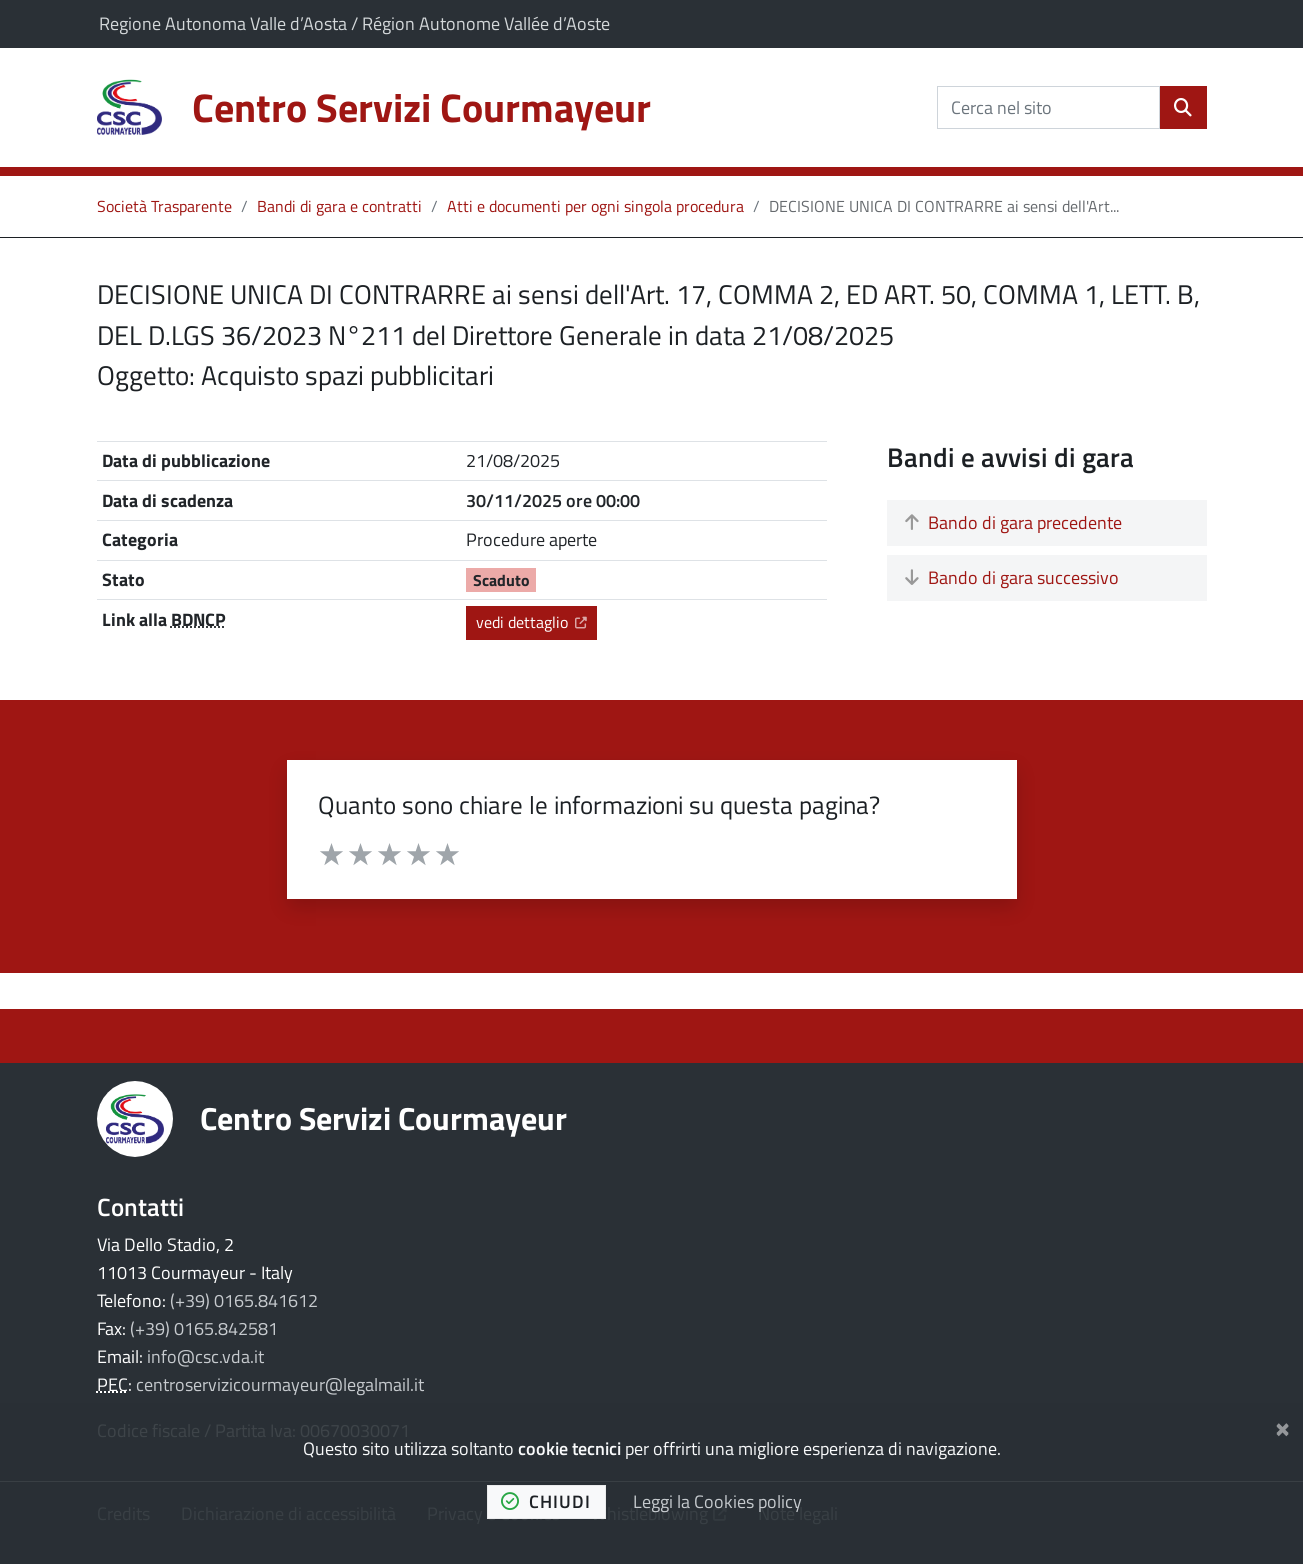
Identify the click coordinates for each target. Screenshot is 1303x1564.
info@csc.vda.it (205, 1356)
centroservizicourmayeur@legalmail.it (280, 1384)
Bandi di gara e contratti (339, 206)
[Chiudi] (1282, 1425)
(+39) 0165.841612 (244, 1300)
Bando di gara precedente (1013, 522)
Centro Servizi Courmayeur (383, 1118)
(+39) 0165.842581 (204, 1328)
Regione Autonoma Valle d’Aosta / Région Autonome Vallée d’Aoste (354, 23)
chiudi (546, 1501)
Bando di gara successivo (1012, 577)
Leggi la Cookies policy (717, 1501)
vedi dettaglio (536, 621)
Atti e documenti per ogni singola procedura (595, 206)
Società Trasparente (164, 206)
